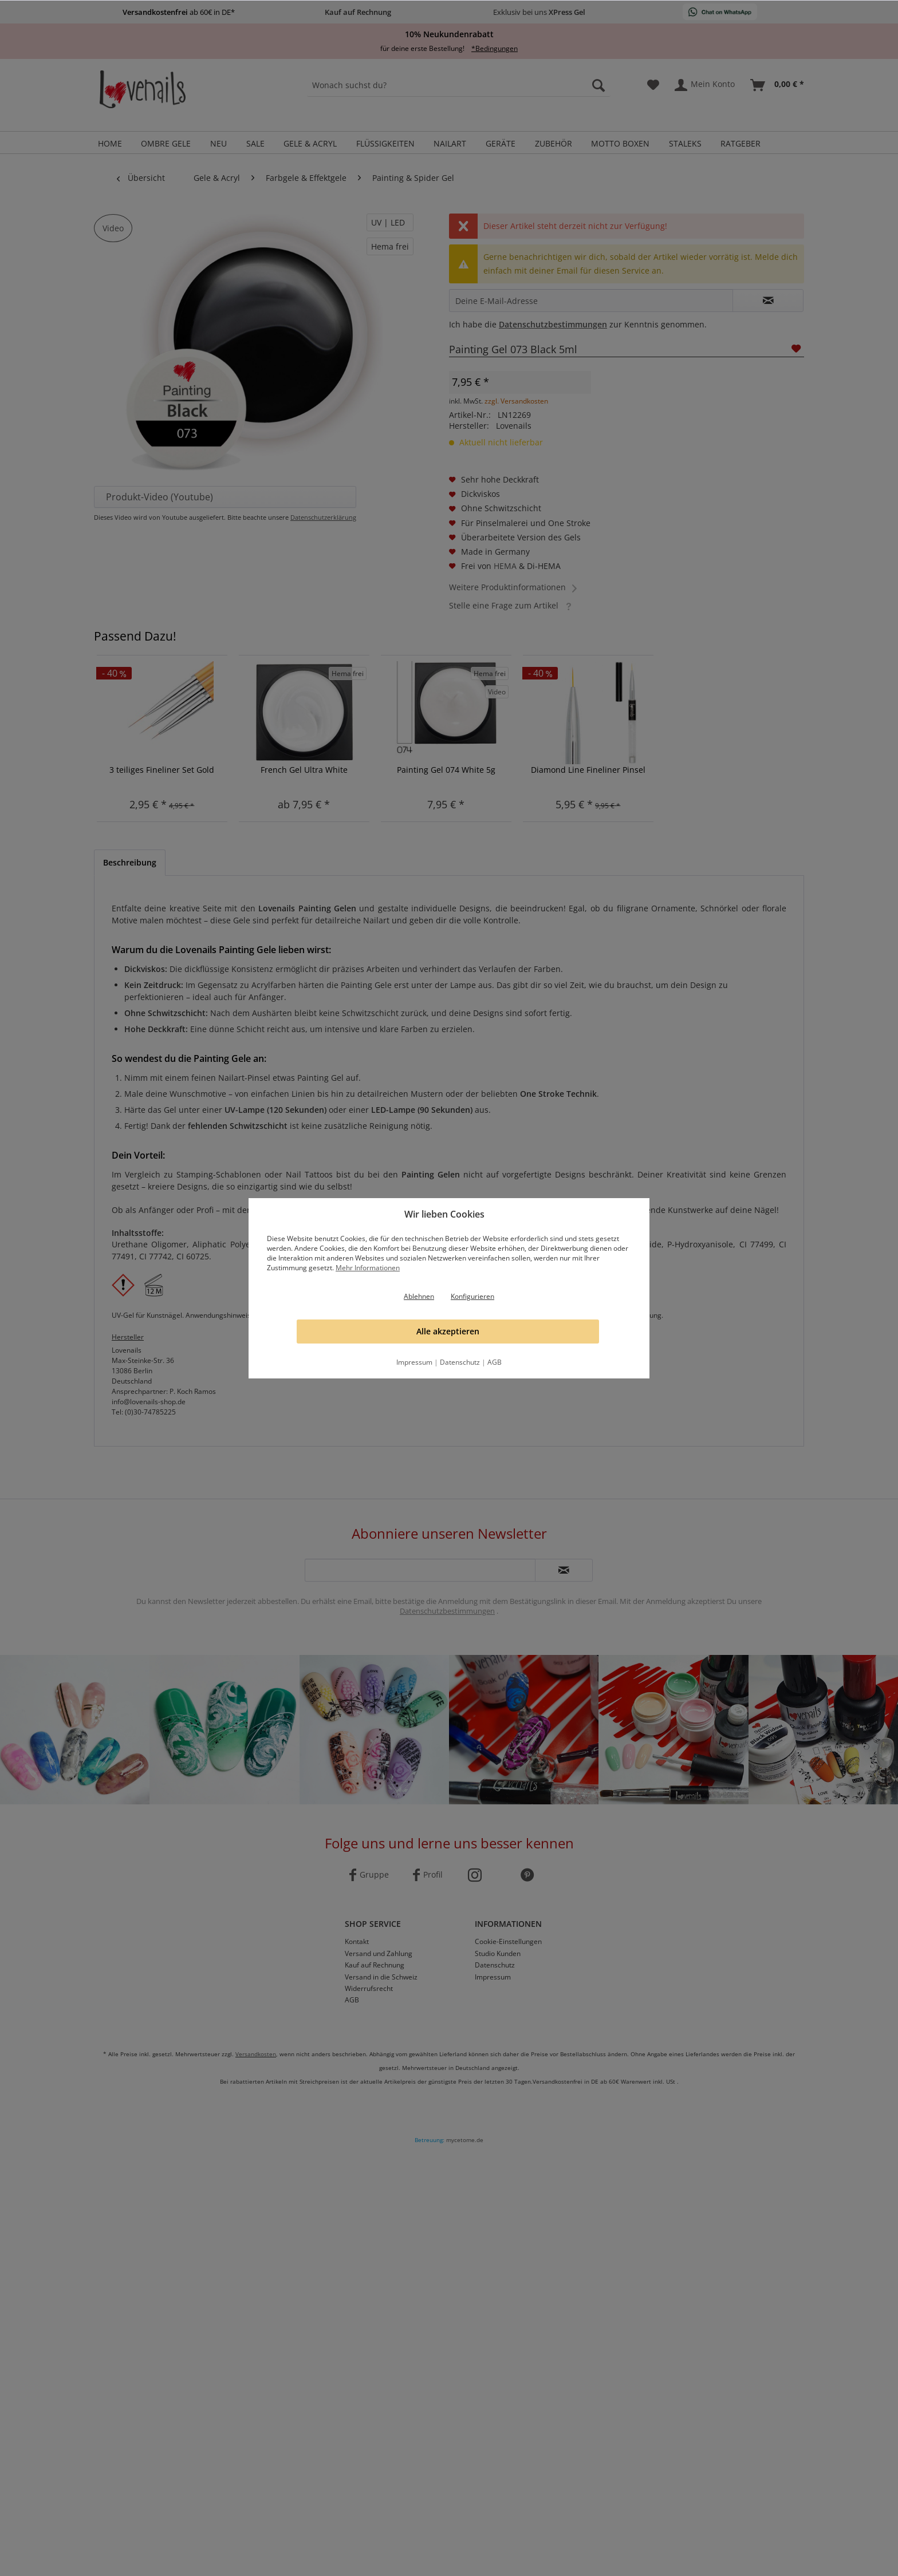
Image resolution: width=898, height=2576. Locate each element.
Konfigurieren (472, 1296)
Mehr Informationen (368, 1268)
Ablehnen (419, 1296)
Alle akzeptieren (447, 1331)
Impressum (414, 1362)
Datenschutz (460, 1362)
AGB (494, 1362)
